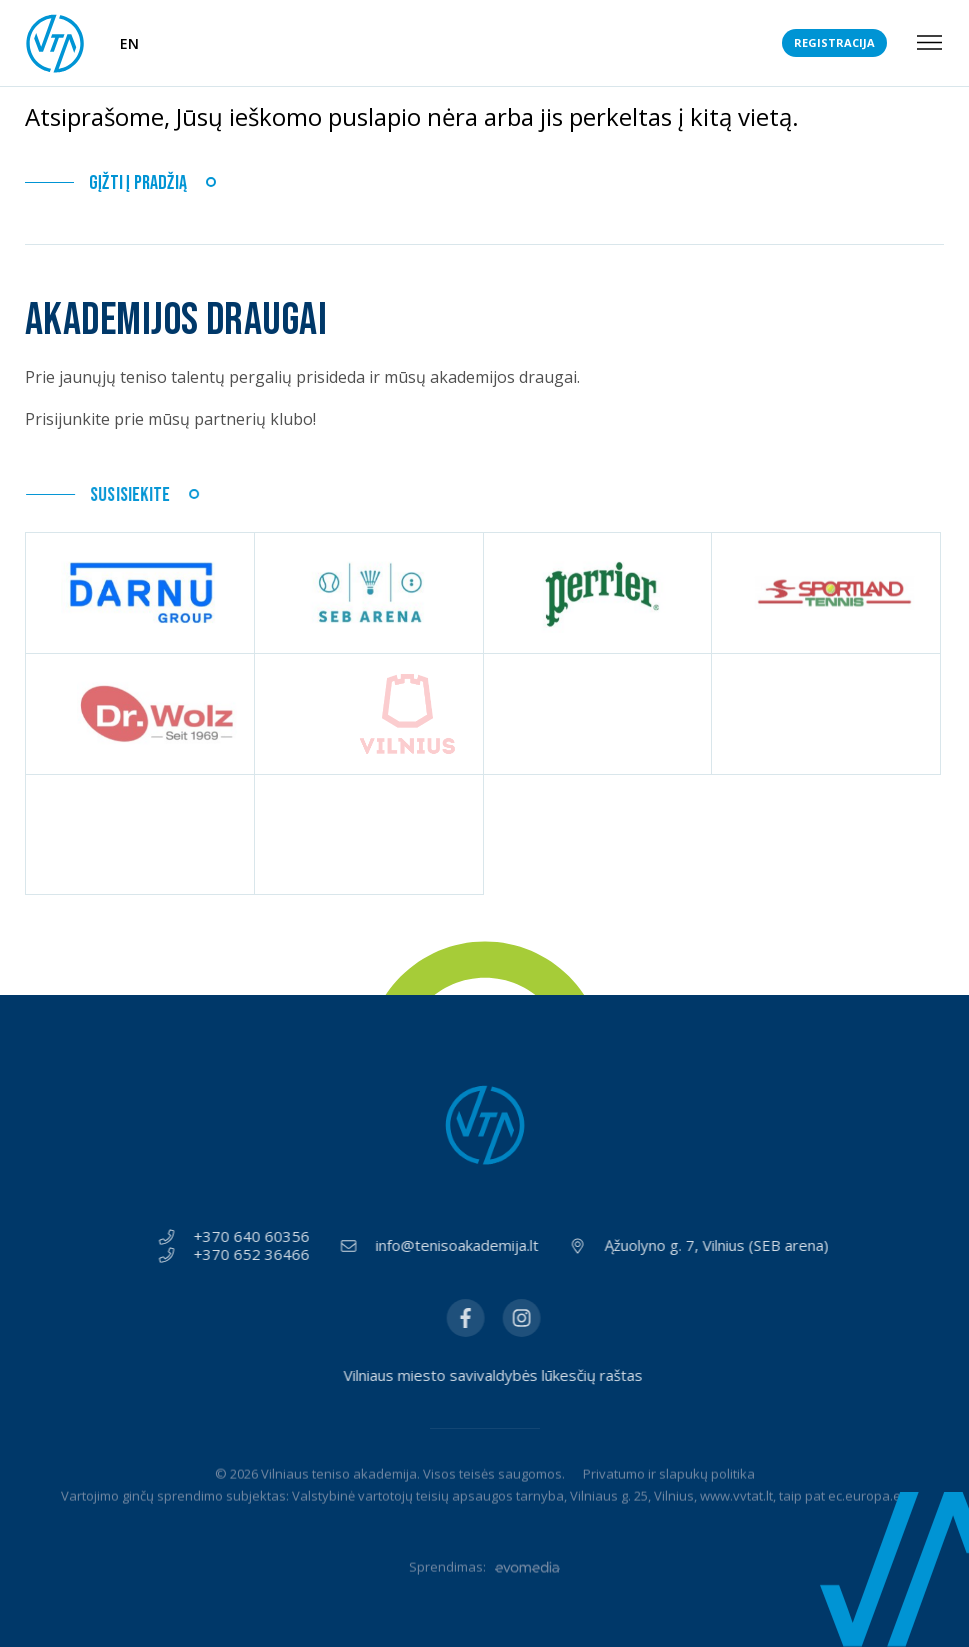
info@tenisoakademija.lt (466, 1246)
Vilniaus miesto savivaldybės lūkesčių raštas (520, 1375)
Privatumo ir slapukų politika (669, 1501)
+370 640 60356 (261, 1237)
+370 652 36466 (261, 1255)
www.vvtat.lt (736, 1523)
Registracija (834, 42)
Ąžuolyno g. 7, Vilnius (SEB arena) (726, 1246)
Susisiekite (132, 495)
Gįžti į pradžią (138, 183)
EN (129, 43)
